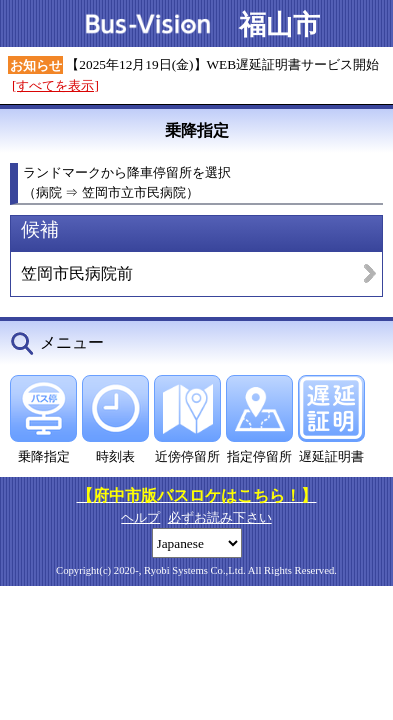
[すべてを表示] (55, 85)
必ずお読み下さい (220, 517)
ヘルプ (140, 517)
